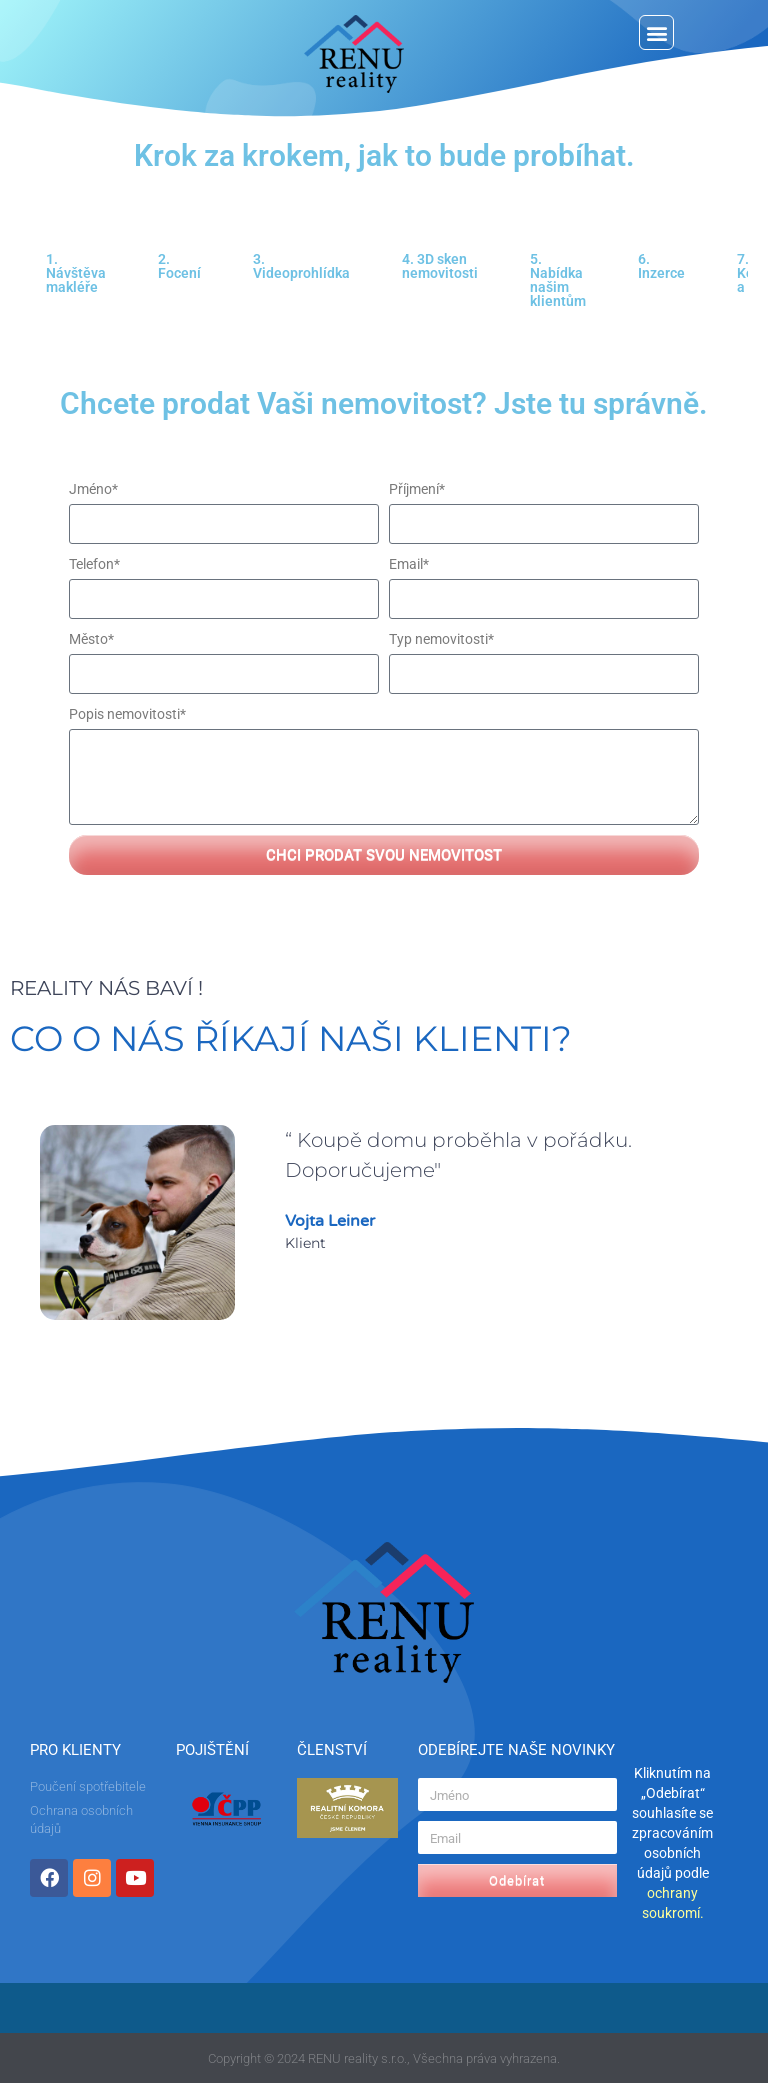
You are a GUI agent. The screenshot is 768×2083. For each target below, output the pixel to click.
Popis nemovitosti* (127, 714)
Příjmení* (417, 489)
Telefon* (94, 564)
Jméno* (93, 489)
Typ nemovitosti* (441, 639)
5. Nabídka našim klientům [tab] (558, 280)
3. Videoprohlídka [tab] (301, 266)
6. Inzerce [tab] (661, 266)
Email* (409, 564)
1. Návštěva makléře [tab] (76, 273)
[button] (656, 32)
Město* (91, 639)
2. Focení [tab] (179, 266)
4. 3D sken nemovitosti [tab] (440, 266)
